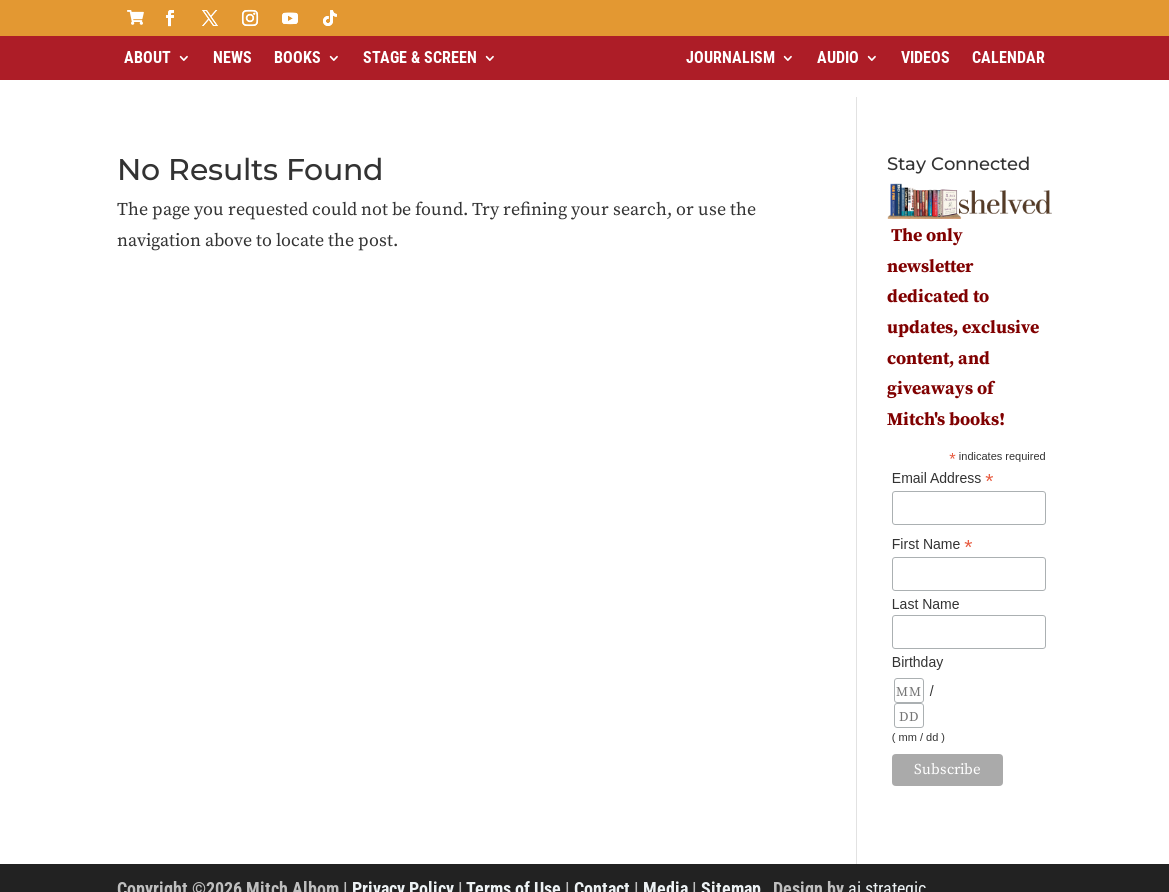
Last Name (926, 587)
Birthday (917, 645)
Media (665, 871)
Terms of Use (513, 871)
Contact (602, 871)
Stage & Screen (420, 57)
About (147, 57)
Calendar (1008, 57)
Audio (838, 57)
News (232, 57)
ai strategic (887, 871)
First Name (932, 527)
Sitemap (731, 871)
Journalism (730, 57)
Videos (925, 57)
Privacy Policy (403, 871)
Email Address (943, 461)
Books (297, 57)
